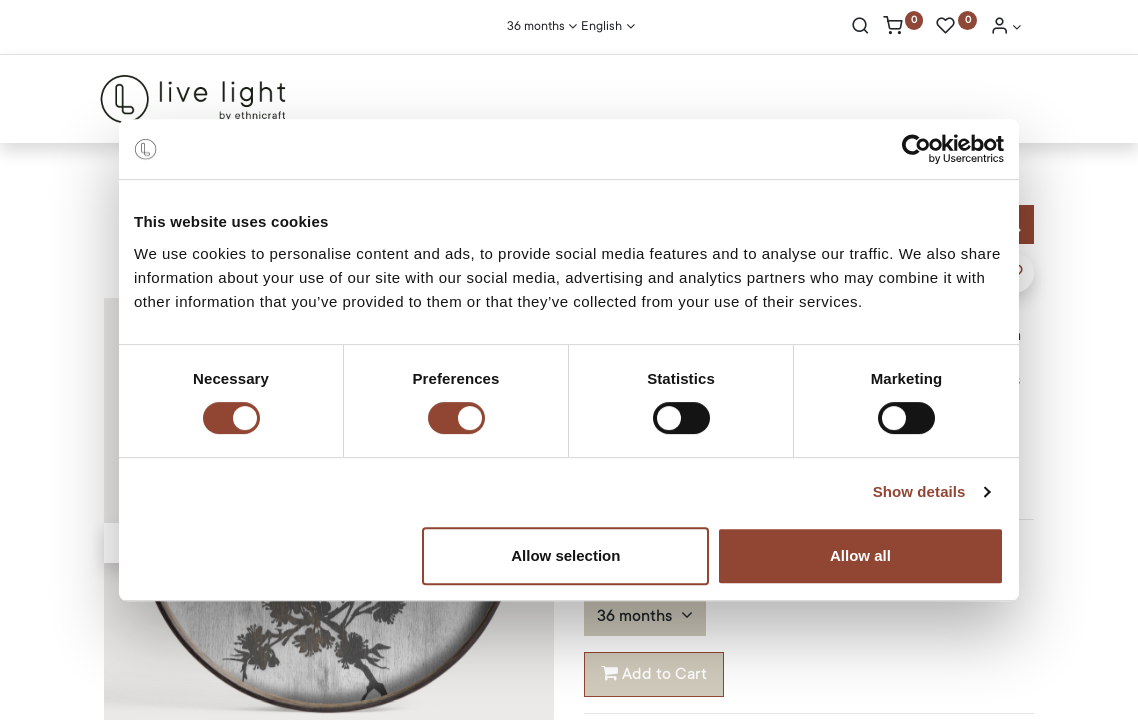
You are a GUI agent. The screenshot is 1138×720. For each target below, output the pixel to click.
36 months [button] (636, 616)
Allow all (860, 555)
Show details (919, 491)
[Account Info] (1006, 28)
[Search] (860, 28)
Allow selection (565, 555)
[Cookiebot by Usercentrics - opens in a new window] (916, 149)
